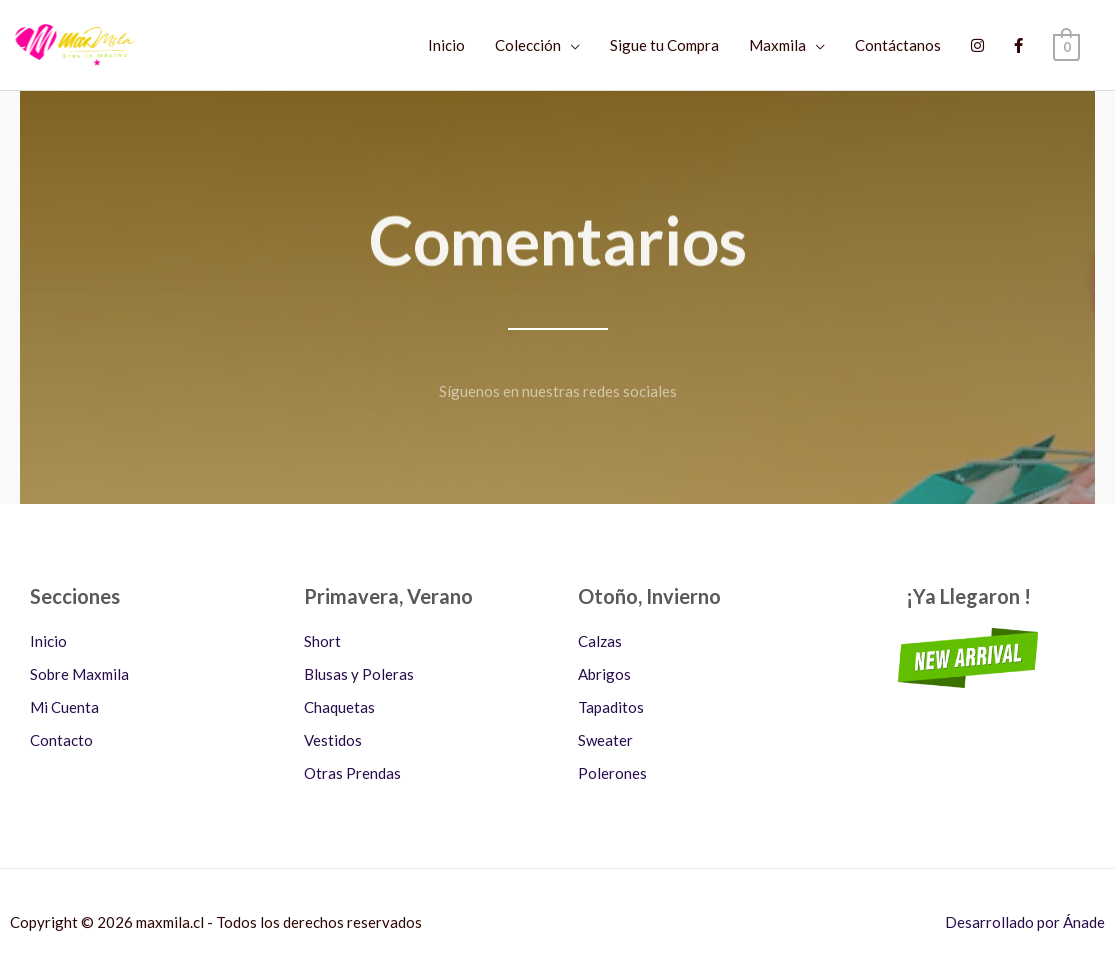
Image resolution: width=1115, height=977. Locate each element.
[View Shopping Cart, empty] (1066, 45)
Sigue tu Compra (664, 45)
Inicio (446, 45)
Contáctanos (898, 45)
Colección (528, 45)
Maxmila (777, 45)
